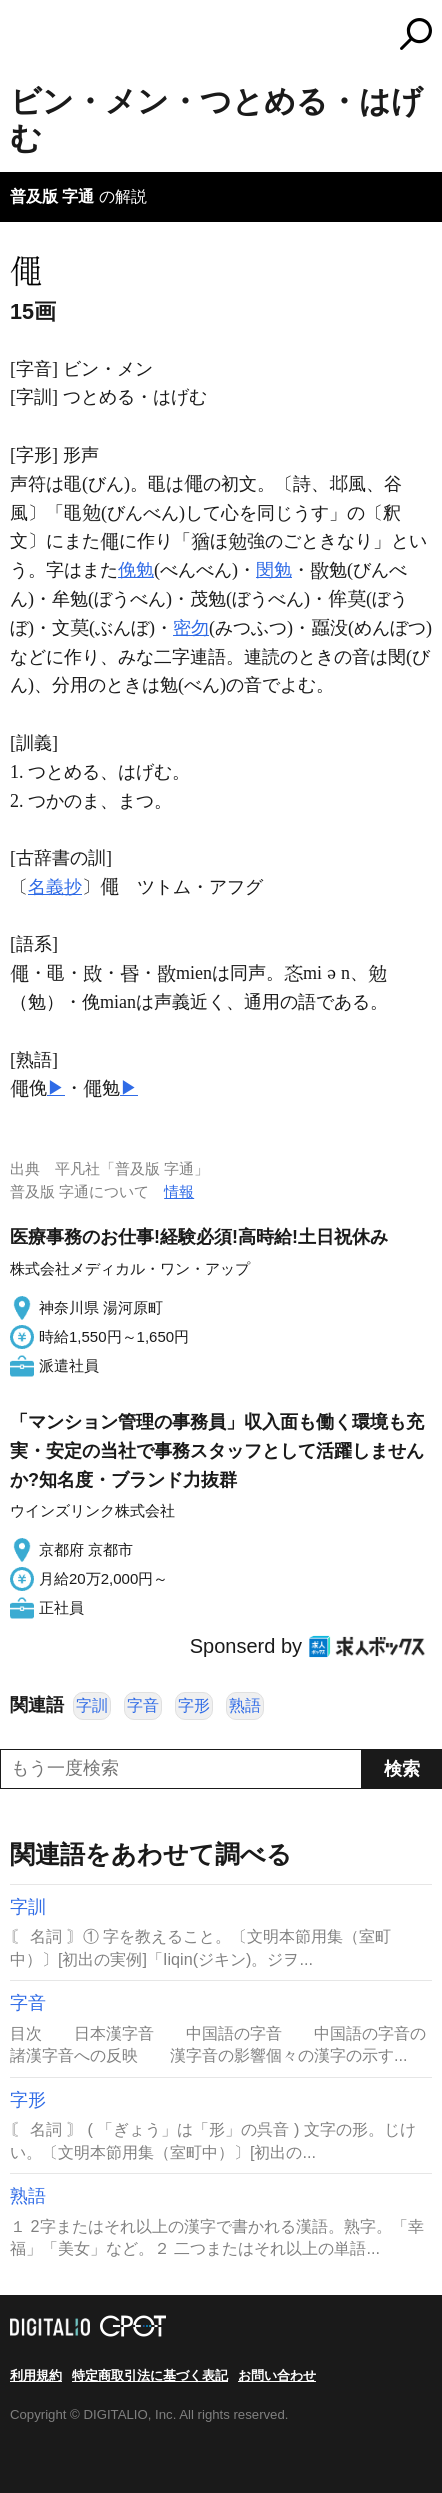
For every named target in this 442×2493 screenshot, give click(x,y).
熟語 (245, 1705)
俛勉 (136, 570)
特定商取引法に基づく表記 (150, 2375)
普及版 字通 (52, 196)
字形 (194, 1705)
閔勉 (274, 570)
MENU (25, 36)
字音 (143, 1705)
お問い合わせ (277, 2375)
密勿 (191, 628)
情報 (179, 1191)
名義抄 (55, 887)
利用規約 (36, 2375)
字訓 (92, 1705)
